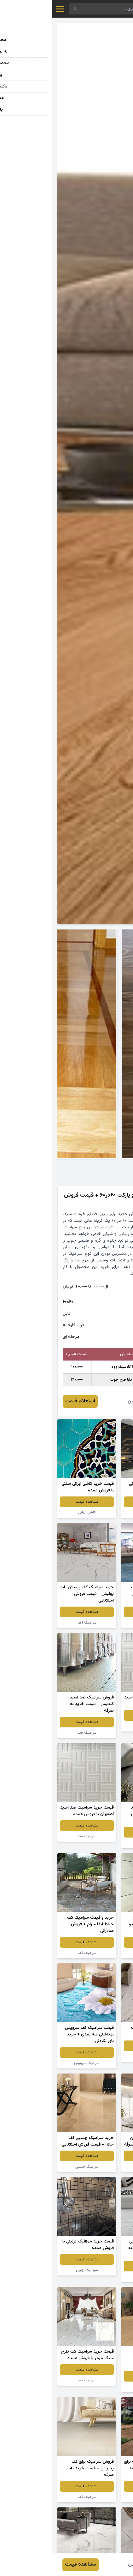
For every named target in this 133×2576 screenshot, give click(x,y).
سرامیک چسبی (98, 2166)
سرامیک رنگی (98, 1512)
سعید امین (86, 1401)
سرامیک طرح (98, 2387)
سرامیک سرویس (34, 2063)
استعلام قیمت (28, 1401)
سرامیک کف (98, 1622)
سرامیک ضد (98, 1726)
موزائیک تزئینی (35, 2270)
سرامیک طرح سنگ (98, 1953)
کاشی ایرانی (34, 1512)
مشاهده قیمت (98, 1502)
